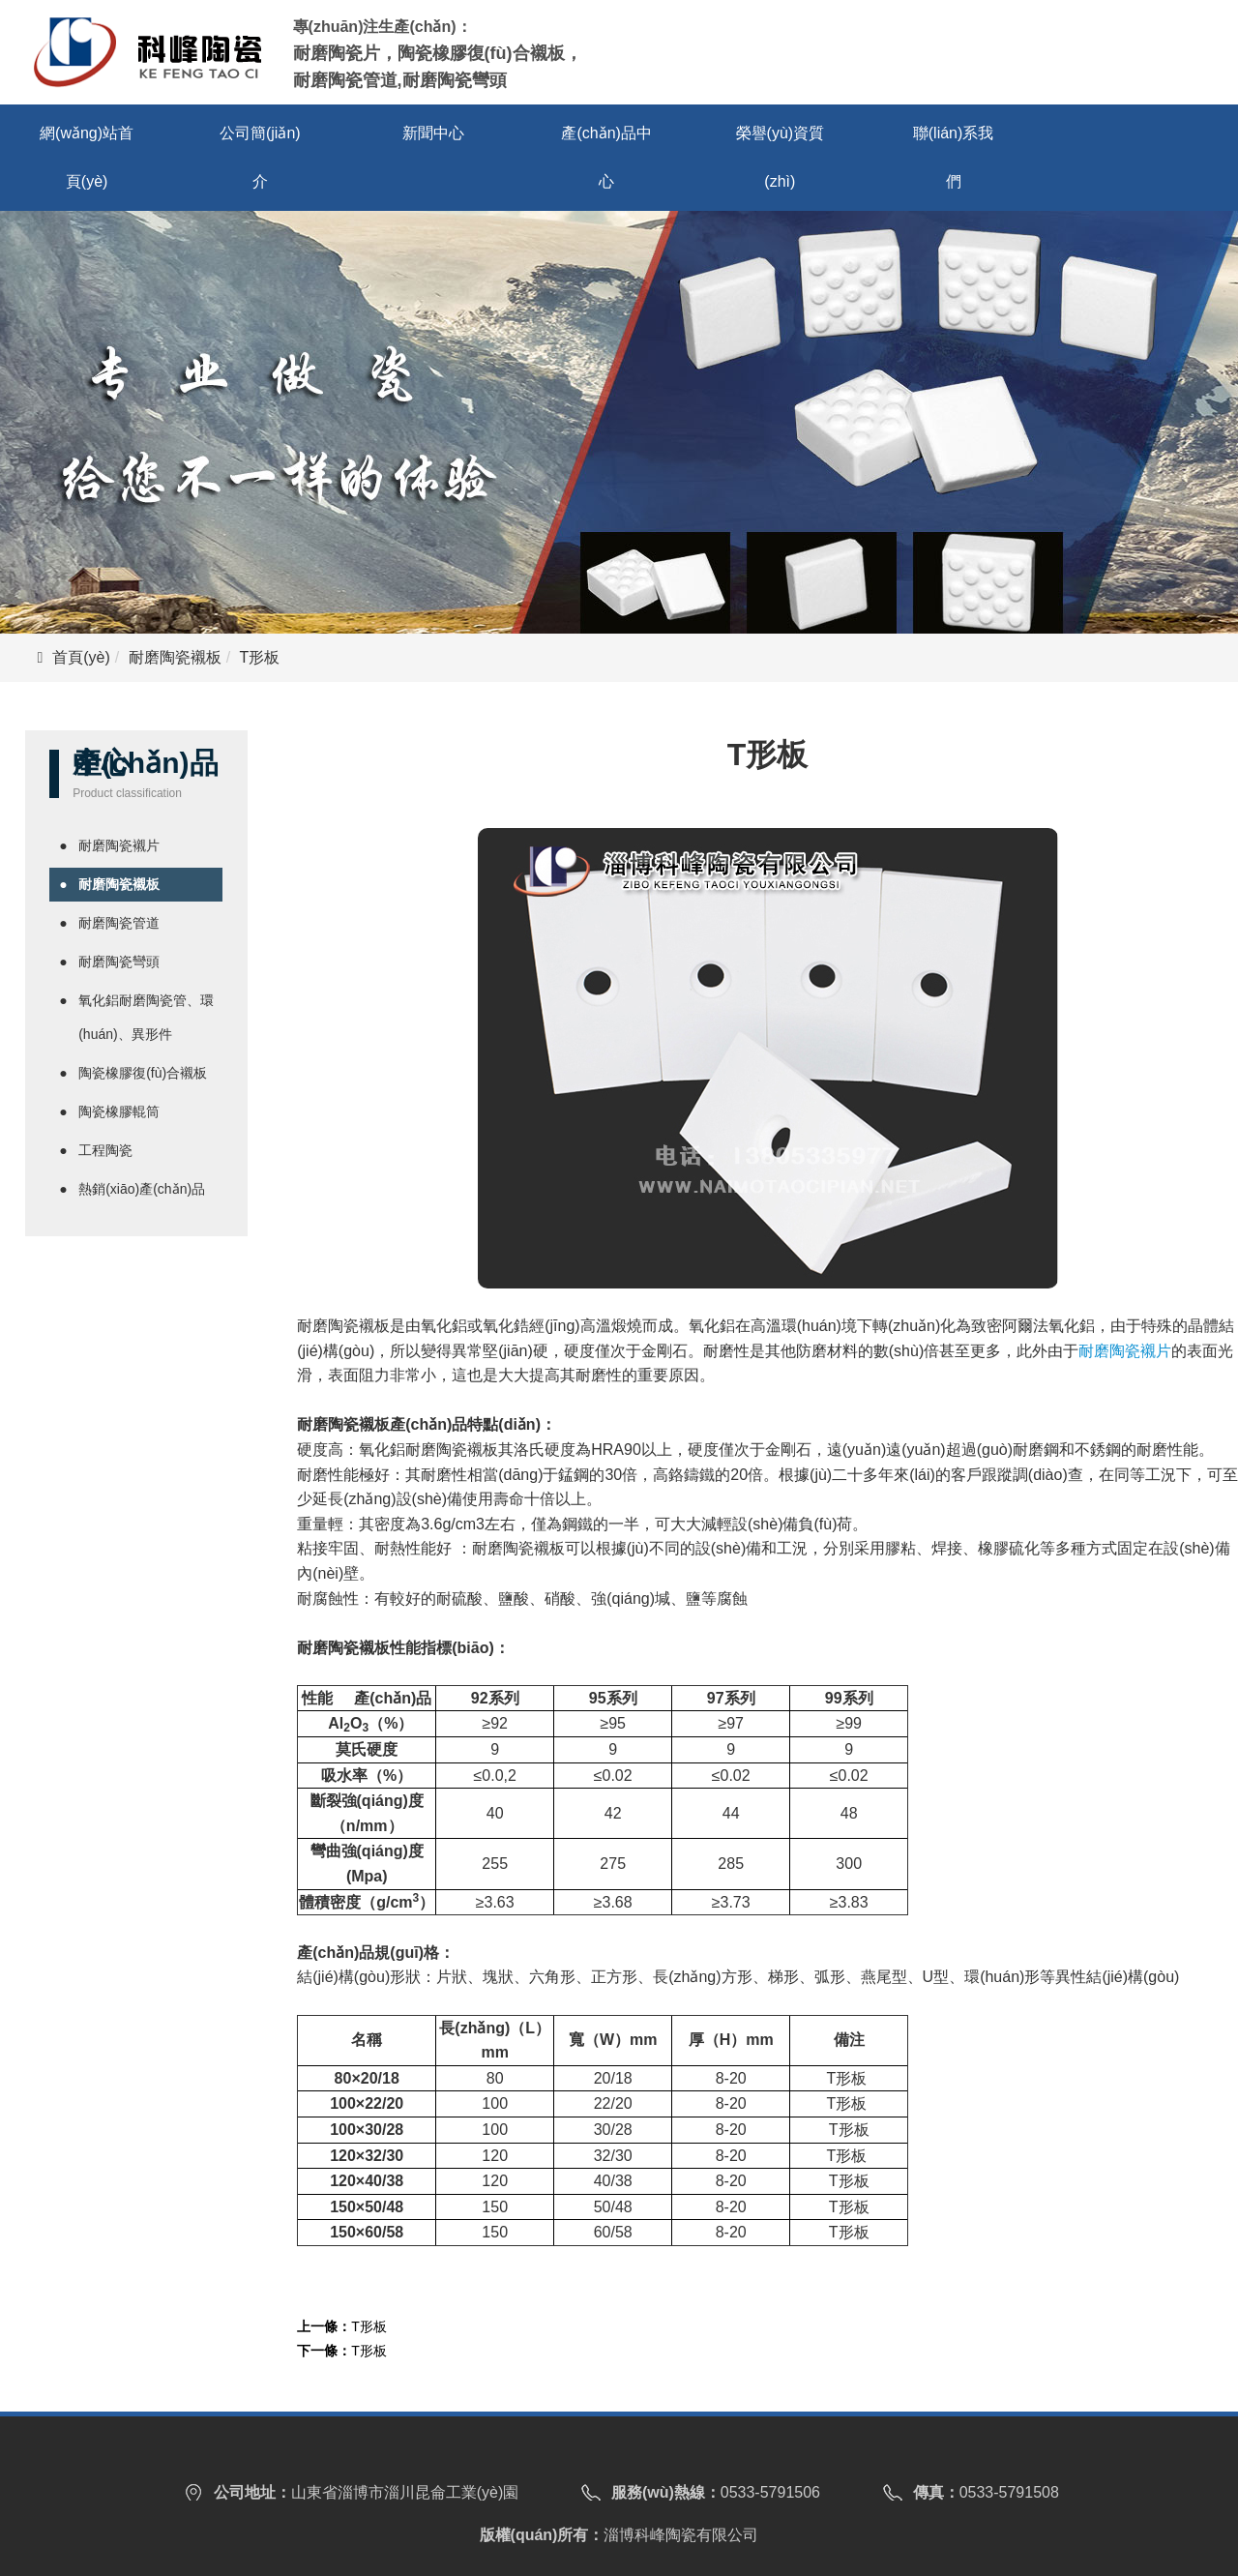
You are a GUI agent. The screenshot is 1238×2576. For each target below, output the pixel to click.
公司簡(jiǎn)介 (260, 157)
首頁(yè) (81, 657)
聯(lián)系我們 (953, 157)
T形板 (369, 2326)
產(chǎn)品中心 (606, 157)
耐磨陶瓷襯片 (1124, 1351)
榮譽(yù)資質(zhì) (780, 157)
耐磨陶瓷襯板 (175, 657)
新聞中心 (433, 133)
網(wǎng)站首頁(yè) (86, 157)
